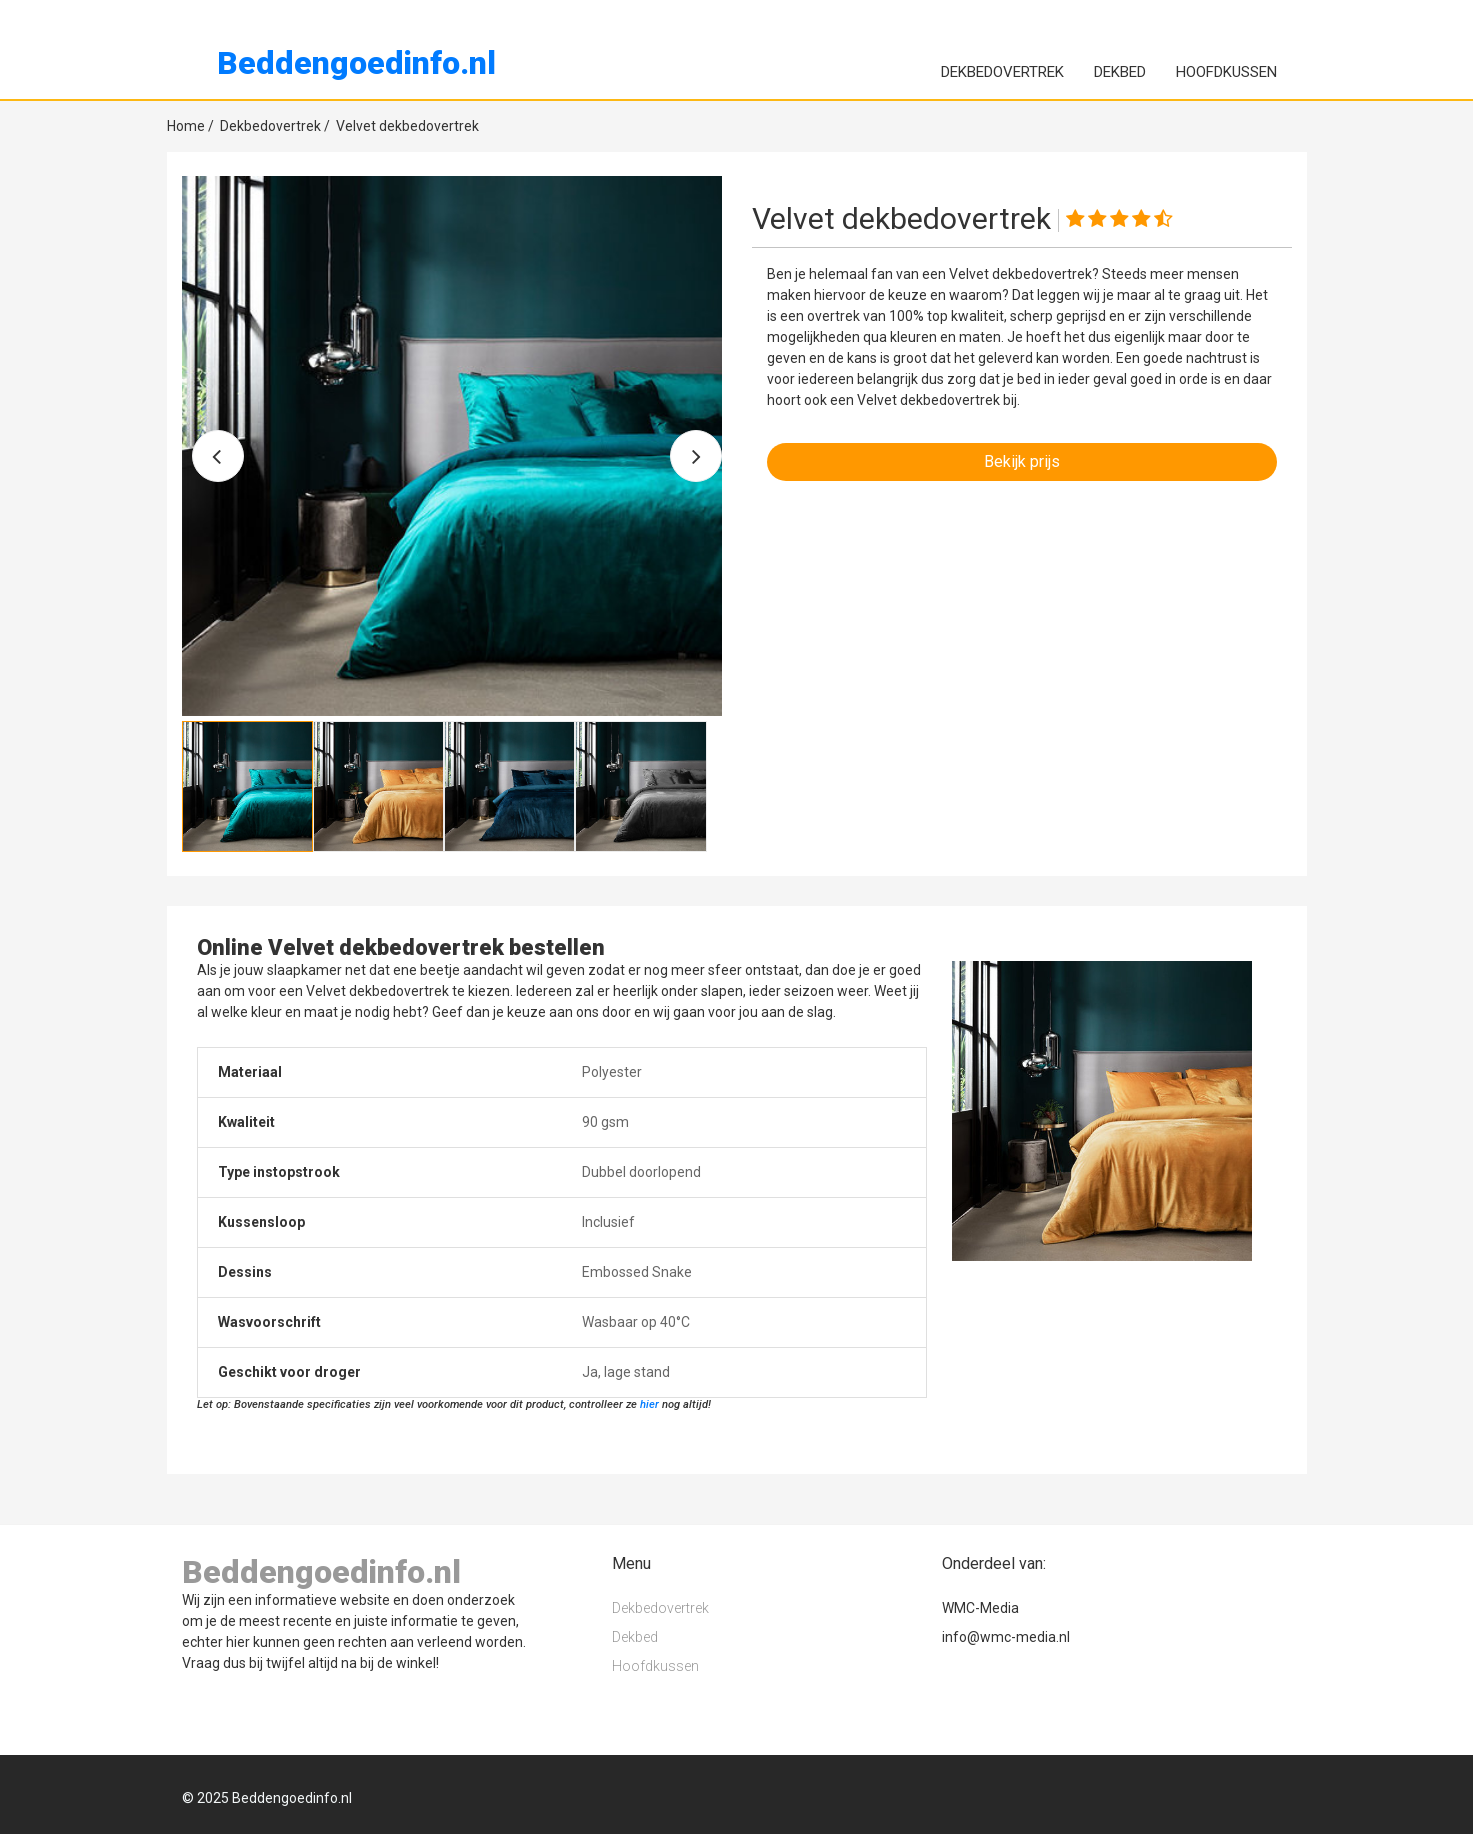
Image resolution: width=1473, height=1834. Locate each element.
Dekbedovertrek (1002, 72)
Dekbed (1120, 72)
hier (649, 1404)
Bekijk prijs (1022, 461)
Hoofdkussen (1226, 72)
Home (190, 126)
